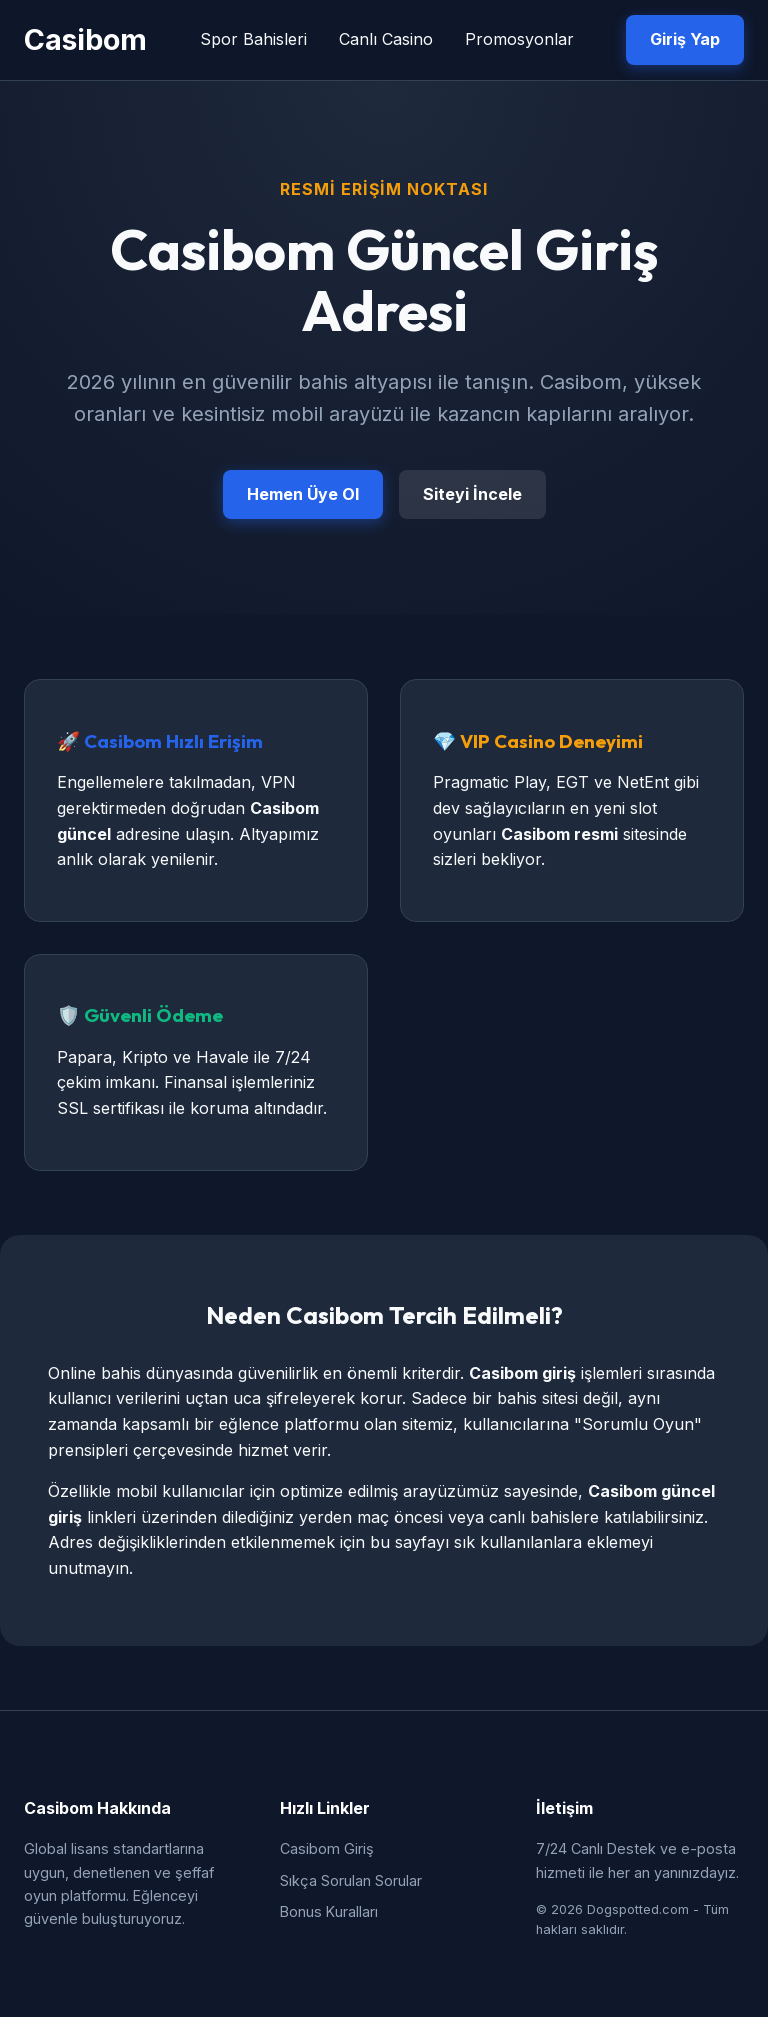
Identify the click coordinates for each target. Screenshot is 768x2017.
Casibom (85, 39)
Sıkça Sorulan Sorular (351, 1880)
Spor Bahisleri (253, 39)
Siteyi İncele (472, 494)
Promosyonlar (519, 39)
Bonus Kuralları (329, 1911)
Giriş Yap (685, 39)
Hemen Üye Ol (303, 494)
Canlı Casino (386, 39)
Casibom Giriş (327, 1848)
